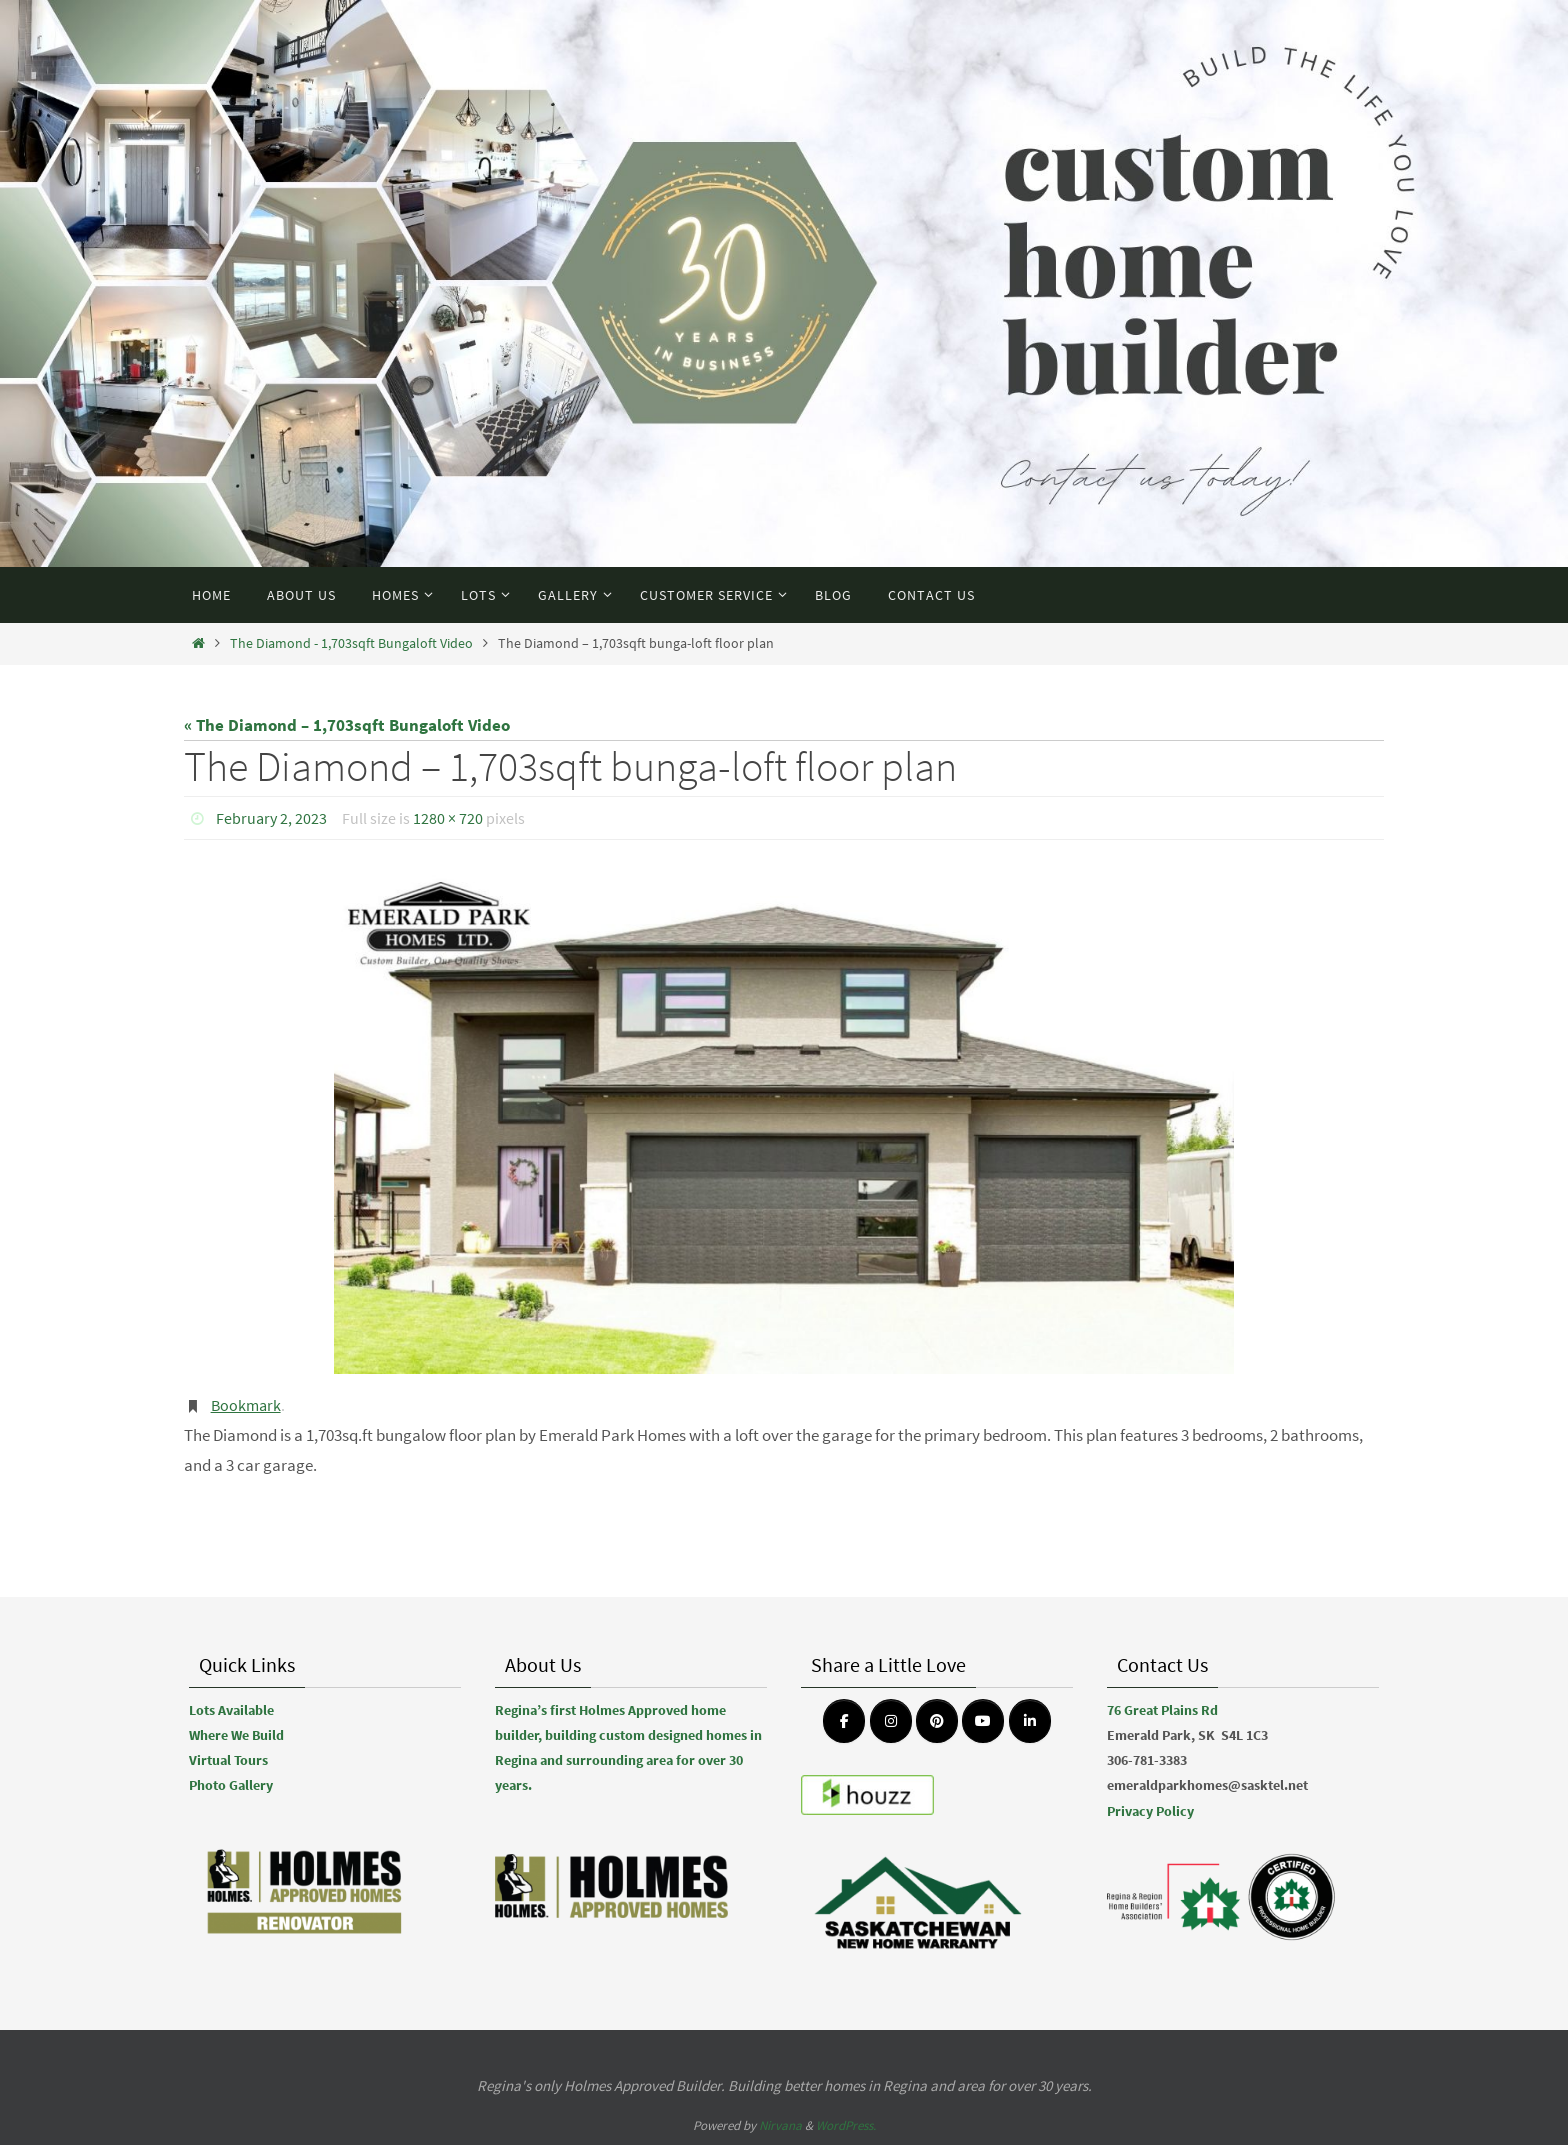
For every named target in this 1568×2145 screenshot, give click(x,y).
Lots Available (231, 1710)
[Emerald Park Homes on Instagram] (891, 1721)
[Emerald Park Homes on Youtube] (983, 1721)
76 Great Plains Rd (1162, 1710)
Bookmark (246, 1405)
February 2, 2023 (271, 818)
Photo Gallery (231, 1785)
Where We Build (236, 1735)
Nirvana (780, 2125)
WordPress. (846, 2125)
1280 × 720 (448, 818)
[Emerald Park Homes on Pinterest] (937, 1721)
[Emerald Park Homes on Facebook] (844, 1721)
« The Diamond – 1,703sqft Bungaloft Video (347, 725)
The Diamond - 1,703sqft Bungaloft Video (351, 643)
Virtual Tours (228, 1760)
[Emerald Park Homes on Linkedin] (1030, 1721)
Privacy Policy (1150, 1811)
